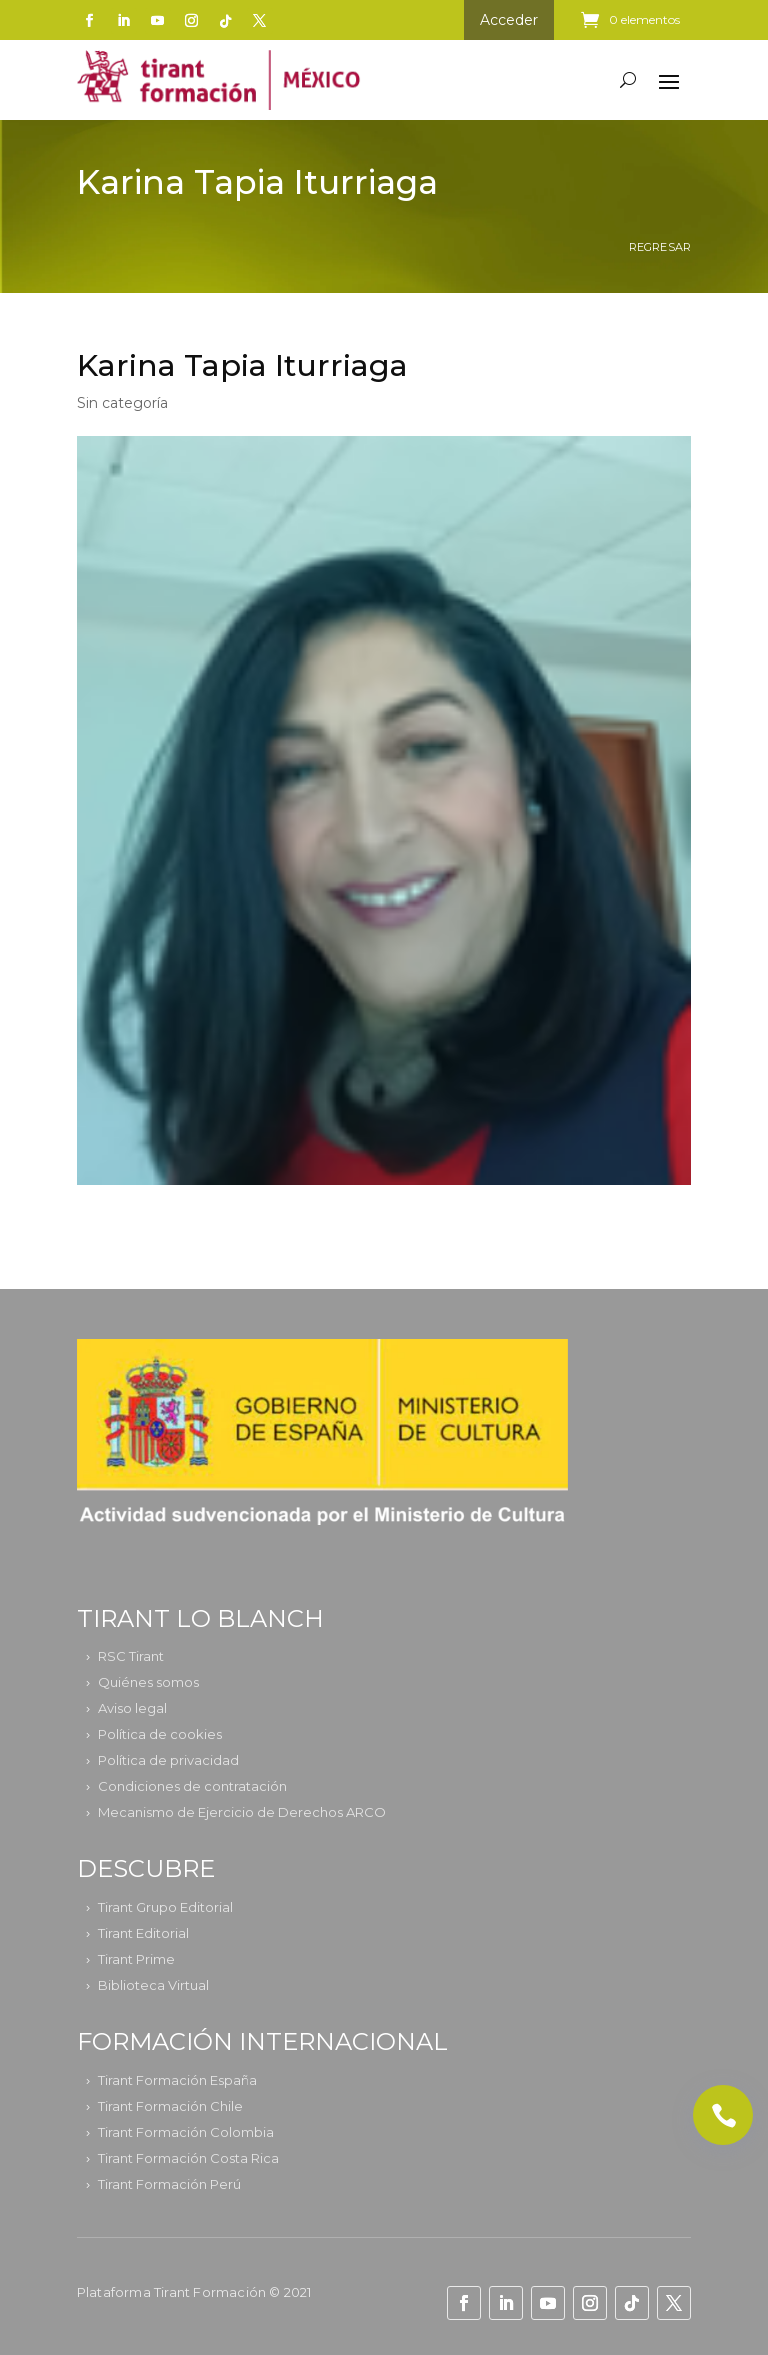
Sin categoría (122, 403)
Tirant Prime (136, 1959)
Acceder (509, 20)
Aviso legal (132, 1708)
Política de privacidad (168, 1760)
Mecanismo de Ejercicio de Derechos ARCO (242, 1812)
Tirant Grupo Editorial (165, 1907)
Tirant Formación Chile (170, 2106)
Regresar (660, 247)
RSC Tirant (131, 1656)
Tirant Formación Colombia (186, 2132)
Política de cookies (160, 1734)
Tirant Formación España (177, 2080)
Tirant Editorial (143, 1933)
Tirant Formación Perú (169, 2184)
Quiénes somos (148, 1682)
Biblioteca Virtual (153, 1985)
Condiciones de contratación (192, 1786)
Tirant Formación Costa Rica (188, 2158)
